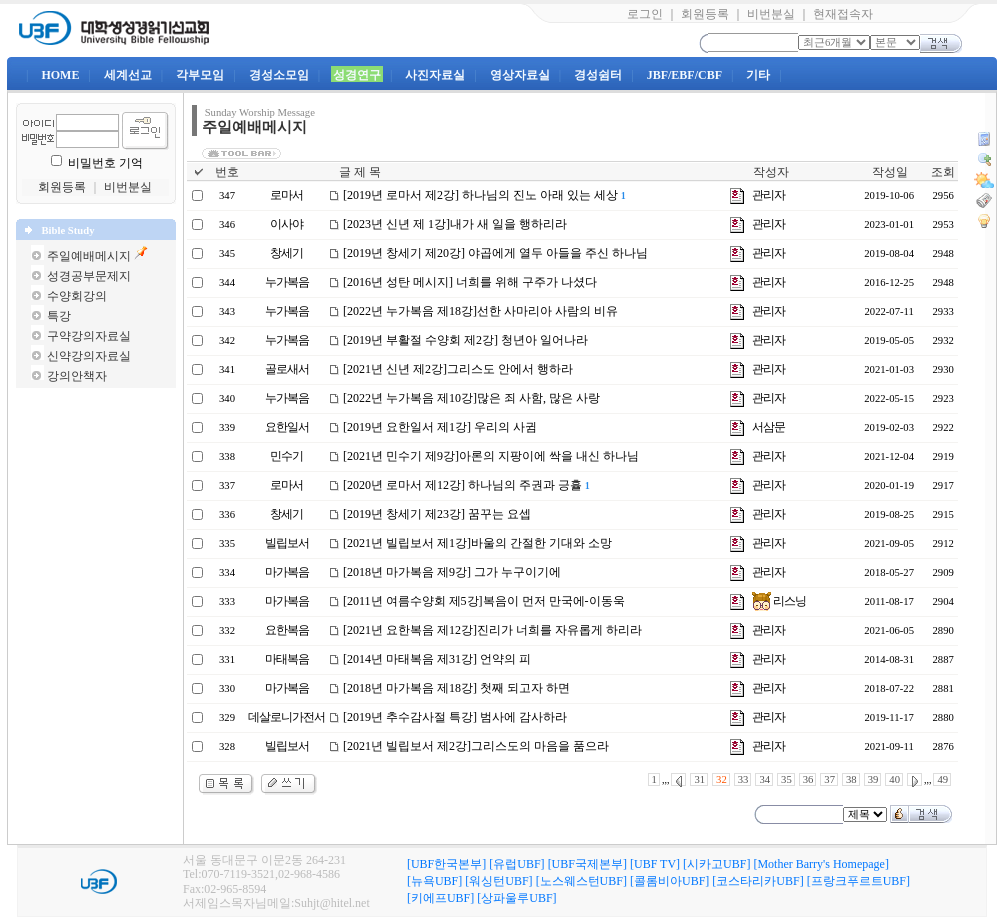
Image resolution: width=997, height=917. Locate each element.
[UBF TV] (655, 864)
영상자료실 (520, 75)
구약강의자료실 (89, 336)
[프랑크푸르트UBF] (858, 881)
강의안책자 (77, 376)
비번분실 (771, 14)
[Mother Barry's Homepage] (820, 864)
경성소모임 (279, 75)
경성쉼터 (598, 75)
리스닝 (779, 601)
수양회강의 (77, 296)
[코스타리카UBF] (757, 881)
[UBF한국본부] (446, 864)
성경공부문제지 (89, 276)
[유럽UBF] (516, 864)
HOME (60, 75)
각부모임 (200, 75)
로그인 (645, 14)
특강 (59, 316)
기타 (758, 75)
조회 (943, 172)
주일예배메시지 (89, 256)
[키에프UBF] (440, 898)
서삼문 (768, 427)
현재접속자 (843, 14)
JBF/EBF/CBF (684, 75)
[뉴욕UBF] (434, 881)
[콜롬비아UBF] (669, 881)
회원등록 (705, 14)
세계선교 (128, 75)
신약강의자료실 (89, 356)
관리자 (768, 195)
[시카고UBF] (716, 864)
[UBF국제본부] (587, 864)
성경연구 (357, 75)
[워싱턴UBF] (498, 881)
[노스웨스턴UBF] (581, 881)
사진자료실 (435, 75)
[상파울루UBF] (516, 898)
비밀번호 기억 (105, 163)
